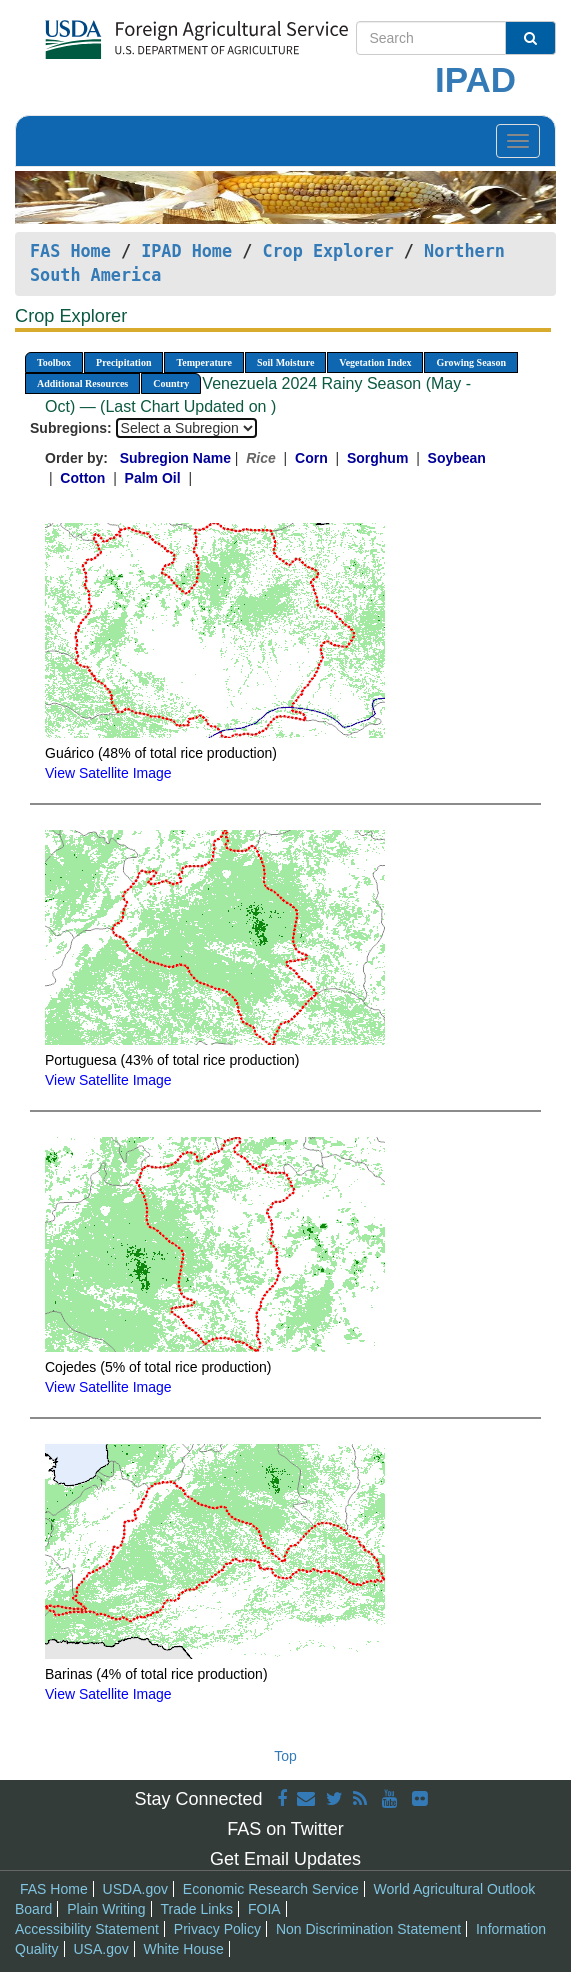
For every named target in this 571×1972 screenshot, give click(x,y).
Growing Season (471, 362)
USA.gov (100, 1949)
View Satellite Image (108, 773)
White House (184, 1949)
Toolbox (54, 362)
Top (285, 1756)
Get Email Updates (285, 1859)
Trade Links (196, 1909)
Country (171, 383)
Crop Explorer (327, 251)
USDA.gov (135, 1889)
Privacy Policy (217, 1929)
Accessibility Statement (87, 1929)
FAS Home (70, 251)
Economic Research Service (271, 1889)
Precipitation (123, 362)
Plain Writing (106, 1909)
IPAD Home (186, 251)
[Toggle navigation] (518, 141)
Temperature (204, 362)
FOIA (264, 1909)
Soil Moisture (285, 362)
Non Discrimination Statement (368, 1929)
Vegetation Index (375, 362)
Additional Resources (82, 383)
